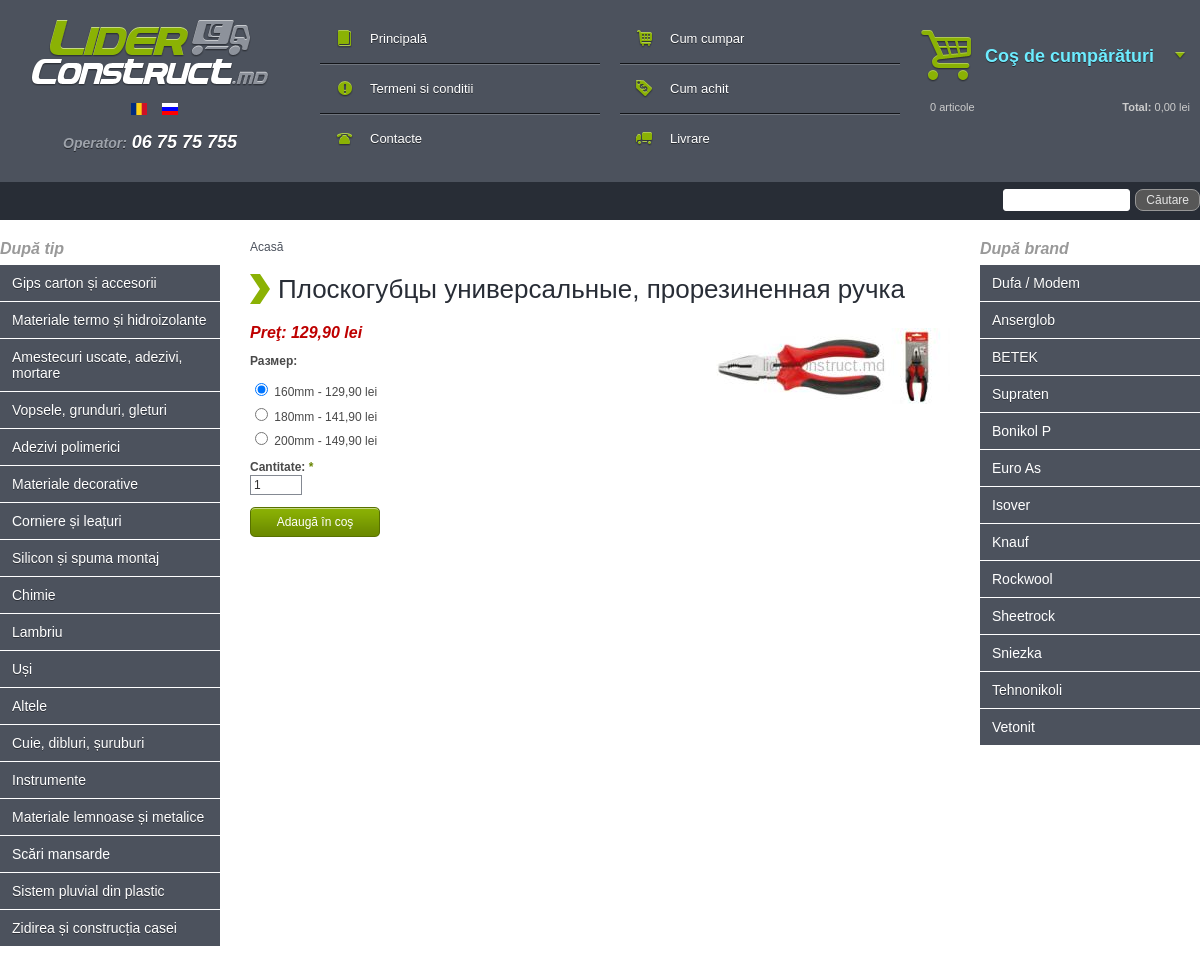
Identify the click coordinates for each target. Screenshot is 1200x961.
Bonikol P (1021, 431)
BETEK (1015, 357)
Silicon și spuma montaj (85, 558)
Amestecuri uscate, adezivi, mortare (97, 365)
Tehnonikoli (1027, 690)
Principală (398, 38)
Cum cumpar (707, 38)
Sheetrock (1023, 616)
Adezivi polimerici (66, 447)
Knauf (1010, 542)
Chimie (34, 595)
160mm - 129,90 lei (316, 392)
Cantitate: (281, 467)
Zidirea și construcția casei (94, 928)
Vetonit (1013, 727)
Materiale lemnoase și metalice (108, 817)
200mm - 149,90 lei (316, 441)
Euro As (1016, 468)
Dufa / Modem (1036, 283)
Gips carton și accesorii (84, 283)
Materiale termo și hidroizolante (109, 320)
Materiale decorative (75, 484)
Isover (1011, 505)
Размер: (273, 361)
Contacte (396, 138)
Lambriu (37, 632)
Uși (22, 669)
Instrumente (49, 780)
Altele (29, 706)
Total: (1136, 107)
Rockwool (1022, 579)
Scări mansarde (61, 854)
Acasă (266, 247)
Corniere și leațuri (67, 521)
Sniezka (1017, 653)
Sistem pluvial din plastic (88, 891)
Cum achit (699, 88)
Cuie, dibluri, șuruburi (78, 743)
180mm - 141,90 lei (316, 417)
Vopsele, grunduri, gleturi (89, 410)
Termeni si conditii (421, 88)
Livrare (690, 138)
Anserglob (1023, 320)
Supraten (1020, 394)
